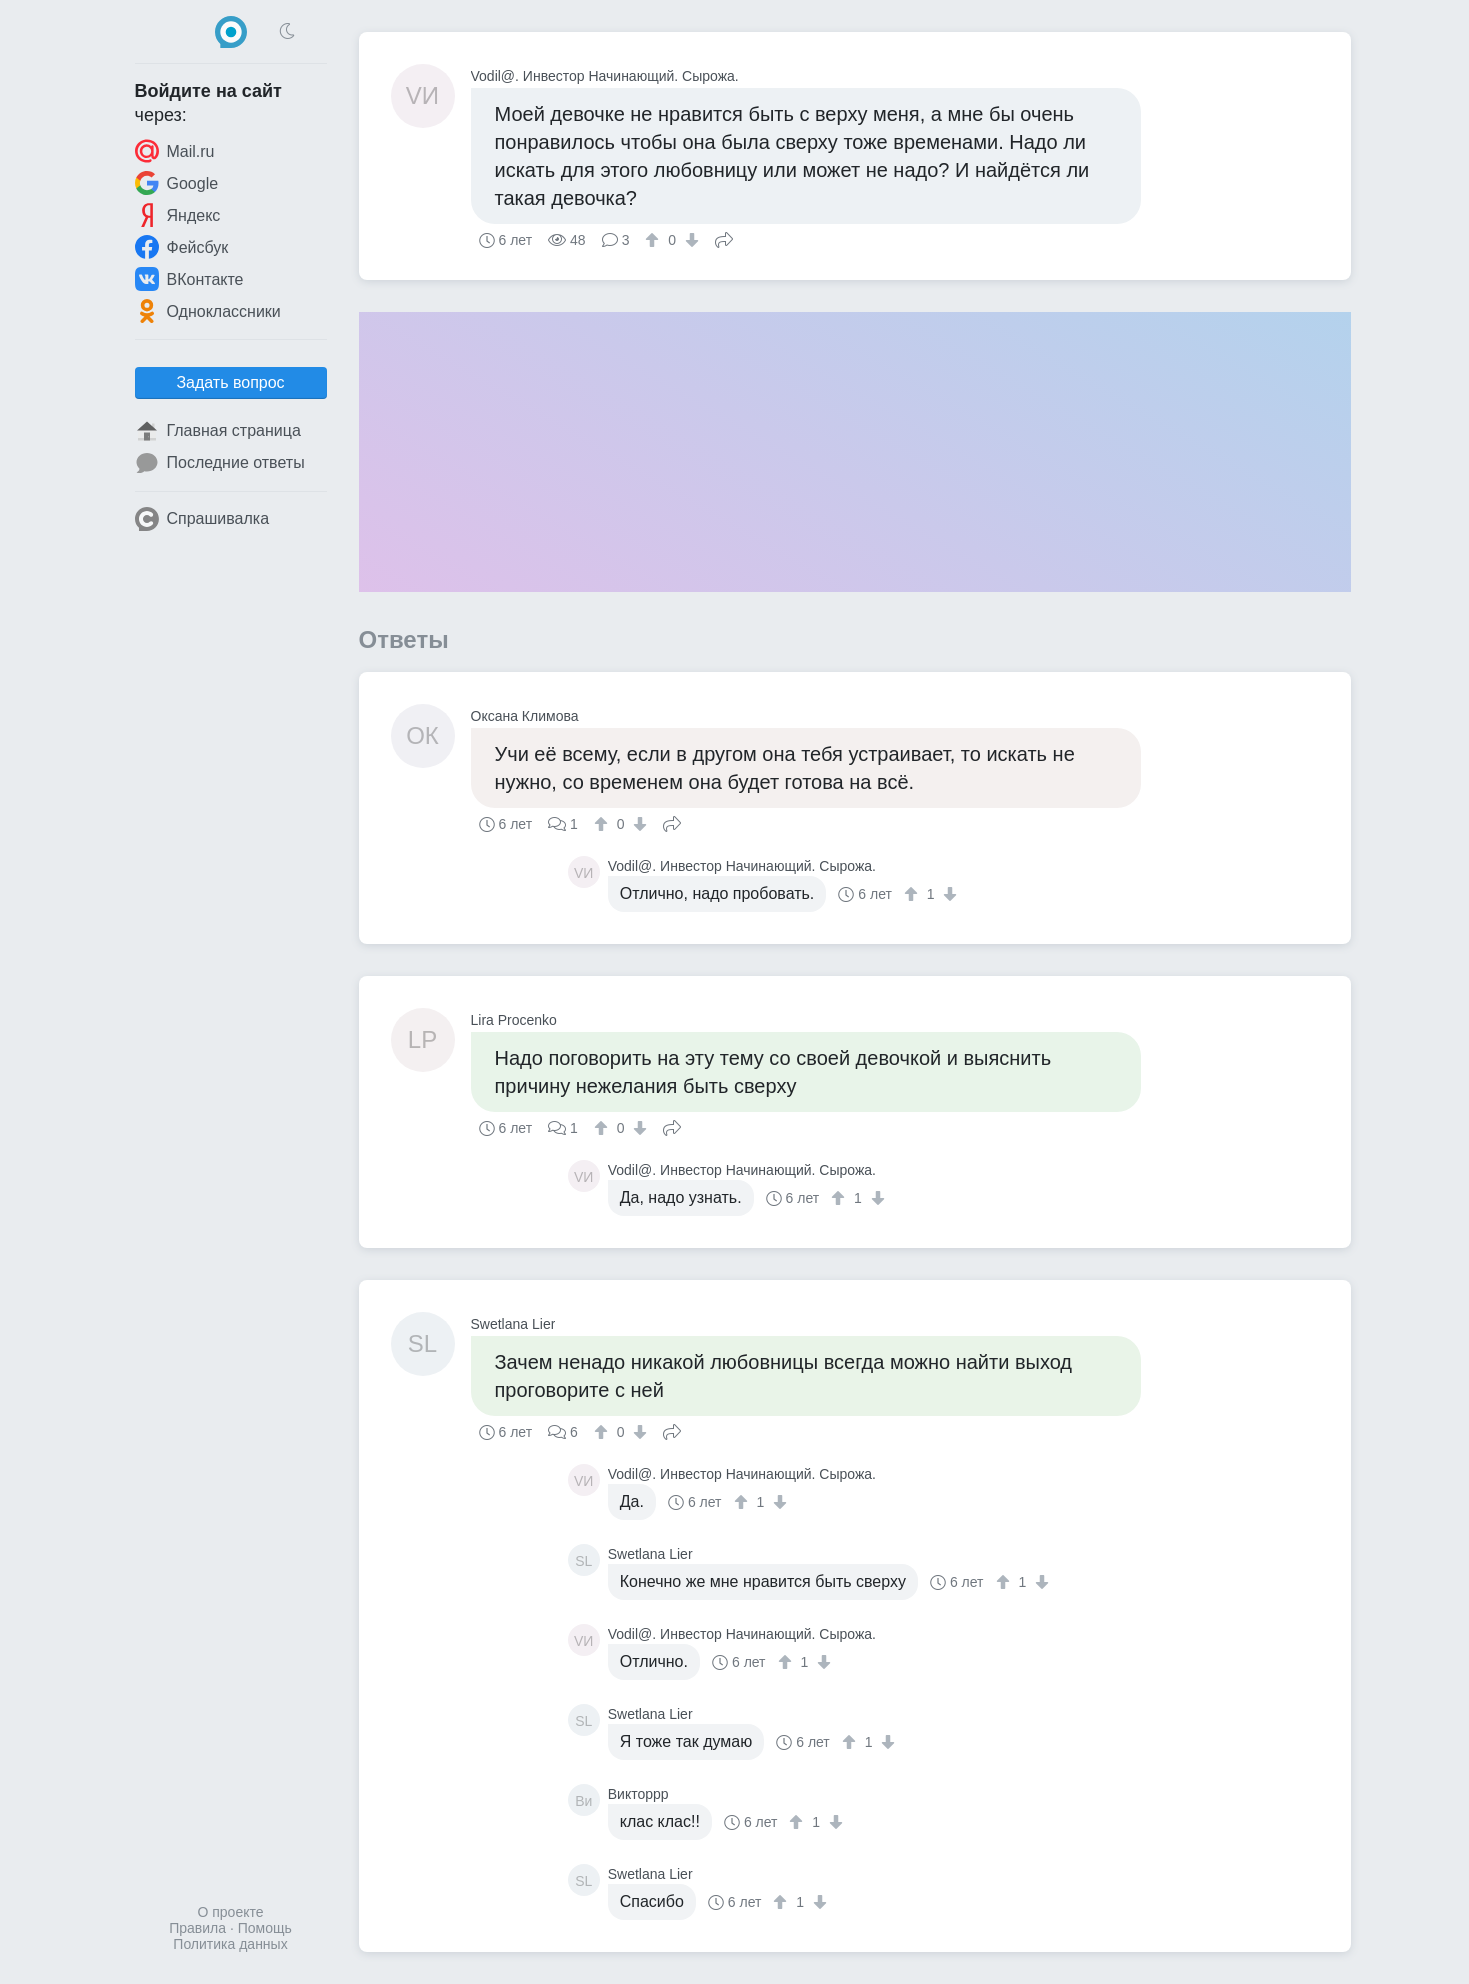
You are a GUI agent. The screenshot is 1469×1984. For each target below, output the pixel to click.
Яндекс (178, 215)
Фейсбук (182, 247)
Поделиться (724, 238)
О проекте (230, 1912)
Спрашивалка (202, 519)
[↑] (654, 240)
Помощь (265, 1928)
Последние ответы (220, 463)
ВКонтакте (189, 279)
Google (177, 183)
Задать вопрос (230, 382)
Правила (197, 1928)
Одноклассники (208, 311)
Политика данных (230, 1944)
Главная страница (218, 431)
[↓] (689, 240)
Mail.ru (175, 151)
